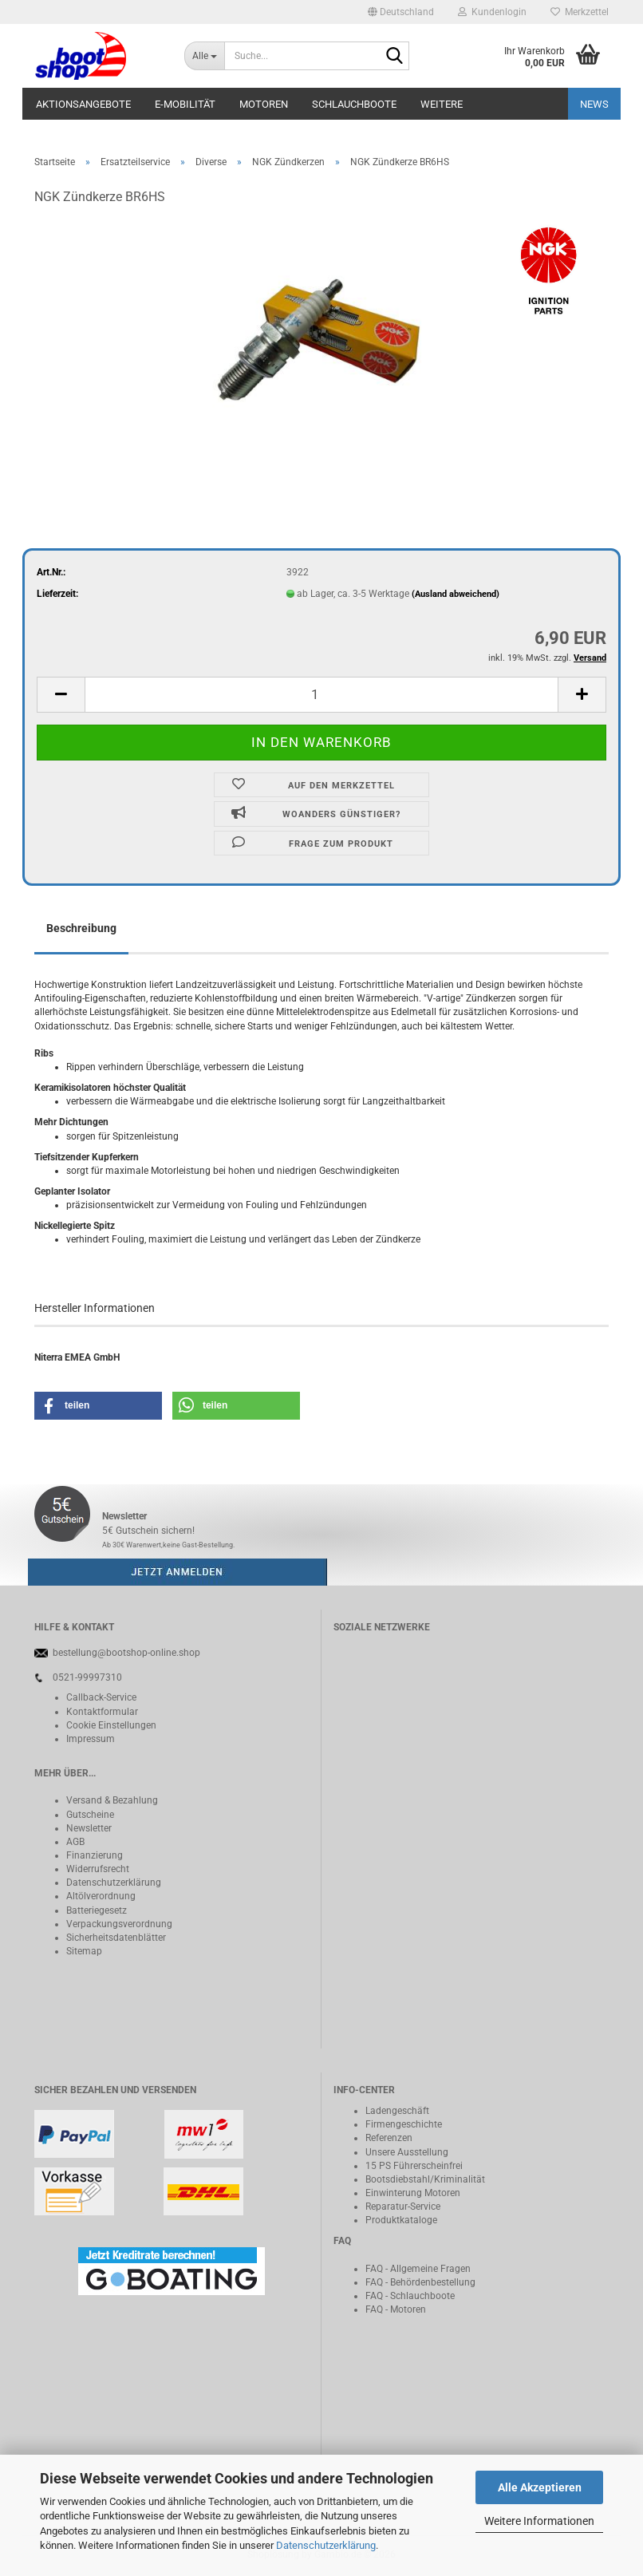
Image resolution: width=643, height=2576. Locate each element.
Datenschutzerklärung (326, 2545)
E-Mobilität (185, 104)
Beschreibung (81, 928)
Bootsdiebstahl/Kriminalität (425, 2179)
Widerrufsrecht (97, 1869)
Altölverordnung (101, 1896)
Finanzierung (94, 1855)
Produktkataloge (401, 2220)
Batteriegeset (94, 1910)
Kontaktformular (102, 1711)
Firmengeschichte (403, 2124)
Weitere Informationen (539, 2521)
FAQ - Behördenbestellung (420, 2282)
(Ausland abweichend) (455, 594)
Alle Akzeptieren (540, 2487)
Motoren (263, 104)
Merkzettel (579, 12)
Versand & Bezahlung (112, 1800)
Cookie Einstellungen (111, 1725)
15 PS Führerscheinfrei (414, 2165)
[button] (401, 12)
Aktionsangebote (83, 104)
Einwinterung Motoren (412, 2193)
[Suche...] (204, 55)
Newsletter (89, 1828)
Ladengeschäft (397, 2110)
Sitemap (84, 1951)
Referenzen (388, 2137)
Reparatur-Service (402, 2206)
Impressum (90, 1738)
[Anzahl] (321, 695)
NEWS (594, 104)
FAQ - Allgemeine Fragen (418, 2268)
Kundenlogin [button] (492, 12)
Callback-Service (101, 1697)
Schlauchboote (354, 104)
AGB (75, 1841)
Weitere (441, 104)
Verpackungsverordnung (119, 1924)
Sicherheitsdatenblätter (116, 1937)
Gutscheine (90, 1814)
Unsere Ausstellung (406, 2152)
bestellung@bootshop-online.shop (126, 1652)
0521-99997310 (87, 1677)
